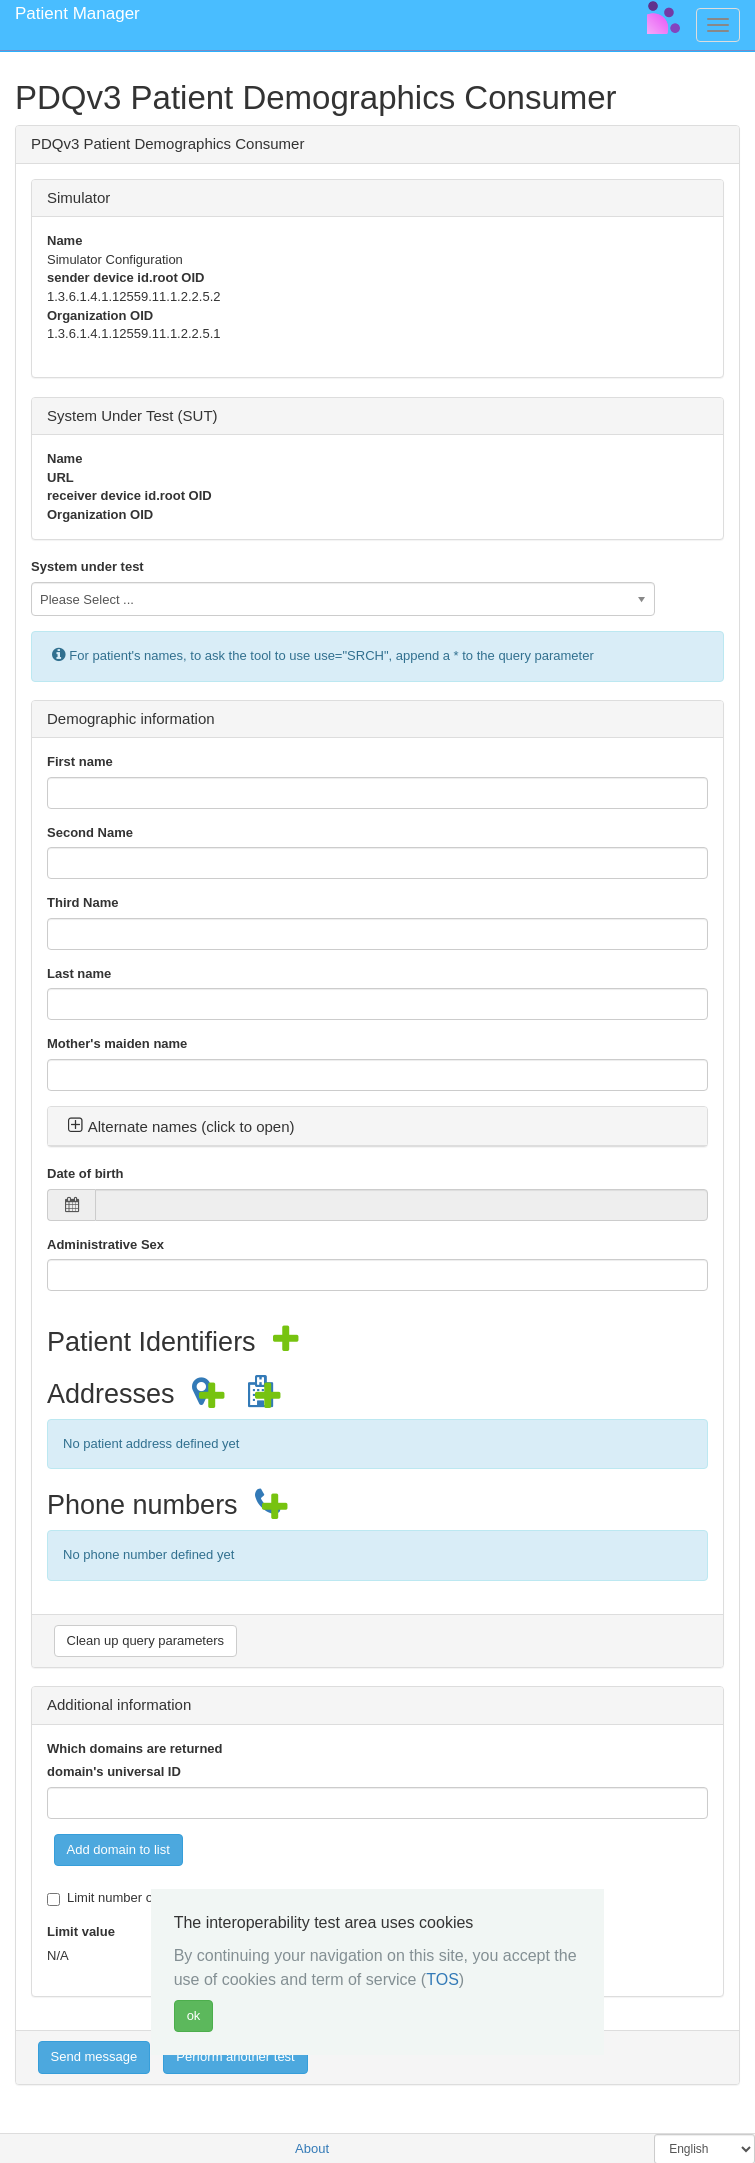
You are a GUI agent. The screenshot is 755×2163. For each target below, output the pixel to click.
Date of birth (85, 1173)
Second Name (90, 832)
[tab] (377, 1127)
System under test (87, 566)
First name (80, 761)
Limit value (81, 1931)
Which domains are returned (135, 1748)
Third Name (83, 902)
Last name (79, 973)
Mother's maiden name (117, 1043)
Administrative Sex (105, 1244)
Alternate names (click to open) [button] (181, 1126)
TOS (442, 1979)
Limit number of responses (133, 1898)
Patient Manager (77, 13)
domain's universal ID (114, 1771)
